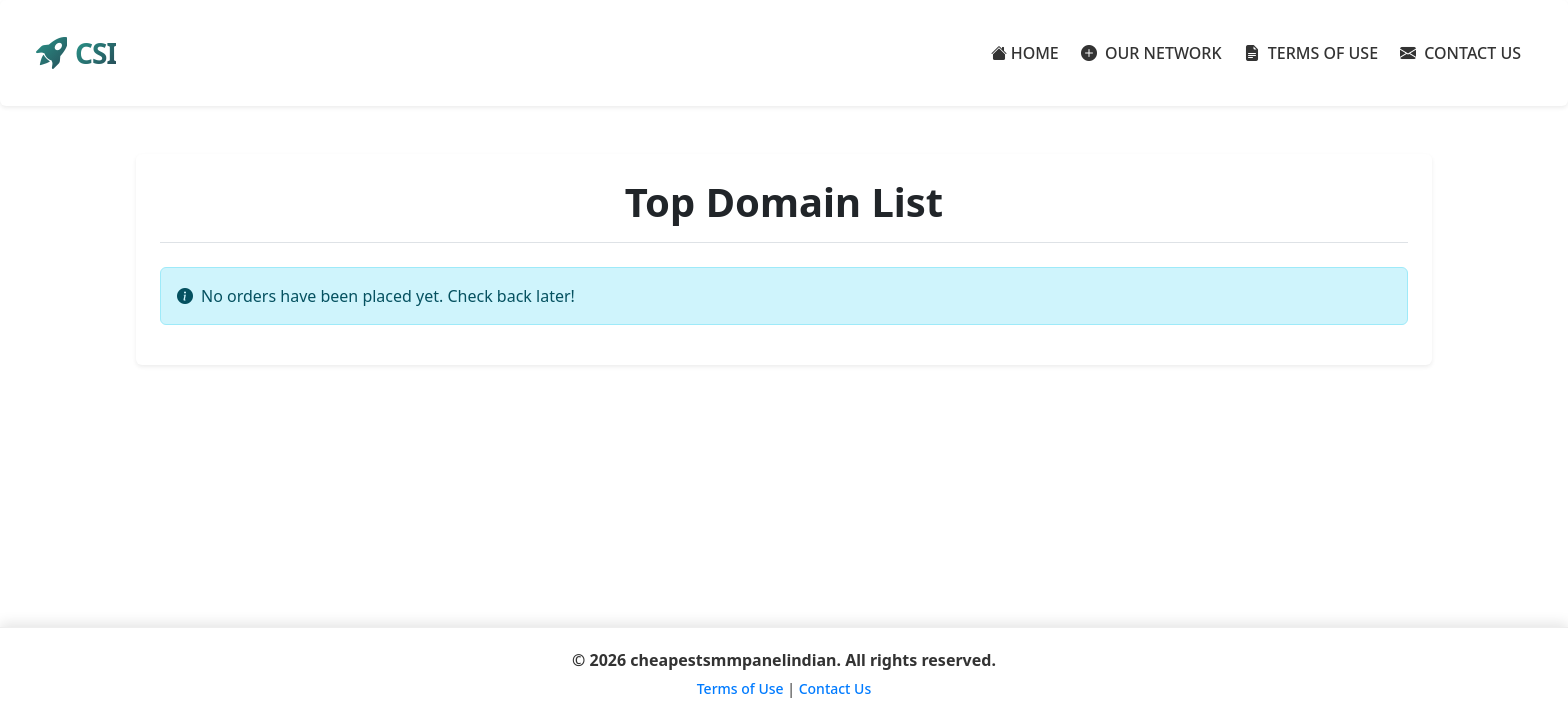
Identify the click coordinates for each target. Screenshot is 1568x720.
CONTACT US (1460, 53)
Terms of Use (740, 688)
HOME (1025, 53)
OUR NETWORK (1151, 53)
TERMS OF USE (1311, 53)
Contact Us (835, 688)
